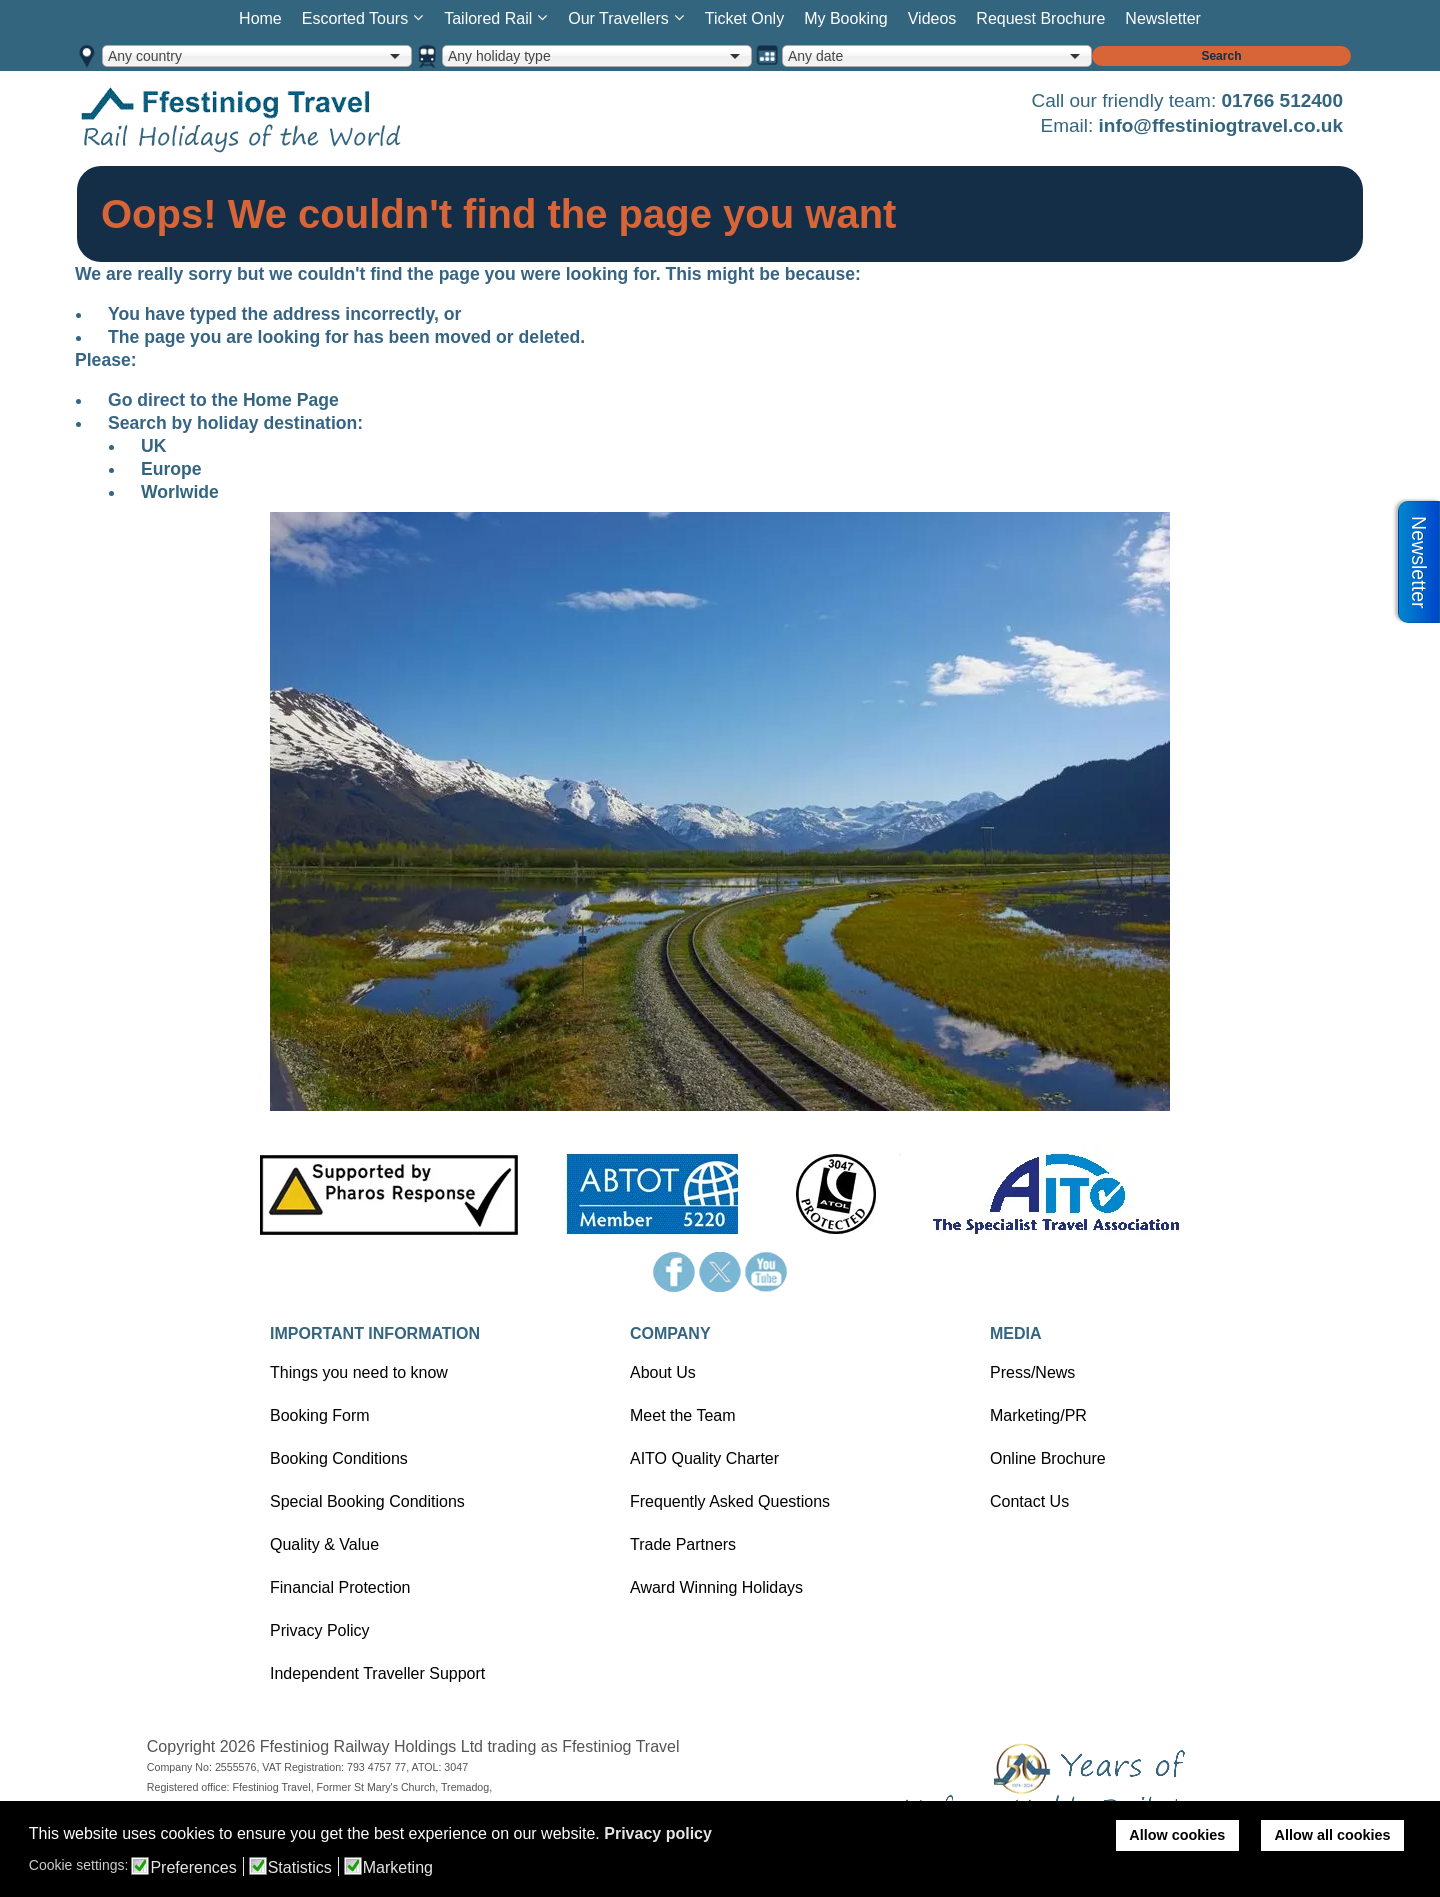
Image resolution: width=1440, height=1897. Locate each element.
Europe (171, 469)
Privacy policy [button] (658, 1833)
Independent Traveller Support (377, 1673)
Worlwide (180, 492)
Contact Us (1029, 1501)
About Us (663, 1372)
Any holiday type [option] (499, 56)
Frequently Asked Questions (730, 1501)
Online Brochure (1048, 1458)
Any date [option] (815, 56)
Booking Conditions (339, 1458)
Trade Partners (683, 1544)
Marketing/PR (1038, 1415)
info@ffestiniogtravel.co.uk (1221, 125)
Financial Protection (340, 1587)
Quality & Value (324, 1544)
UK (153, 446)
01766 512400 (1282, 100)
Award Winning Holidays (716, 1587)
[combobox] (257, 56)
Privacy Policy (320, 1630)
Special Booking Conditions (367, 1501)
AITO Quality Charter (704, 1458)
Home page (272, 118)
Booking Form (320, 1415)
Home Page (291, 400)
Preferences (193, 1868)
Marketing (398, 1868)
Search (1221, 56)
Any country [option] (145, 56)
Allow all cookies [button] (1333, 1835)
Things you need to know (359, 1372)
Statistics (300, 1868)
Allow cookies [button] (1177, 1835)
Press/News (1032, 1372)
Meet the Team (683, 1415)
